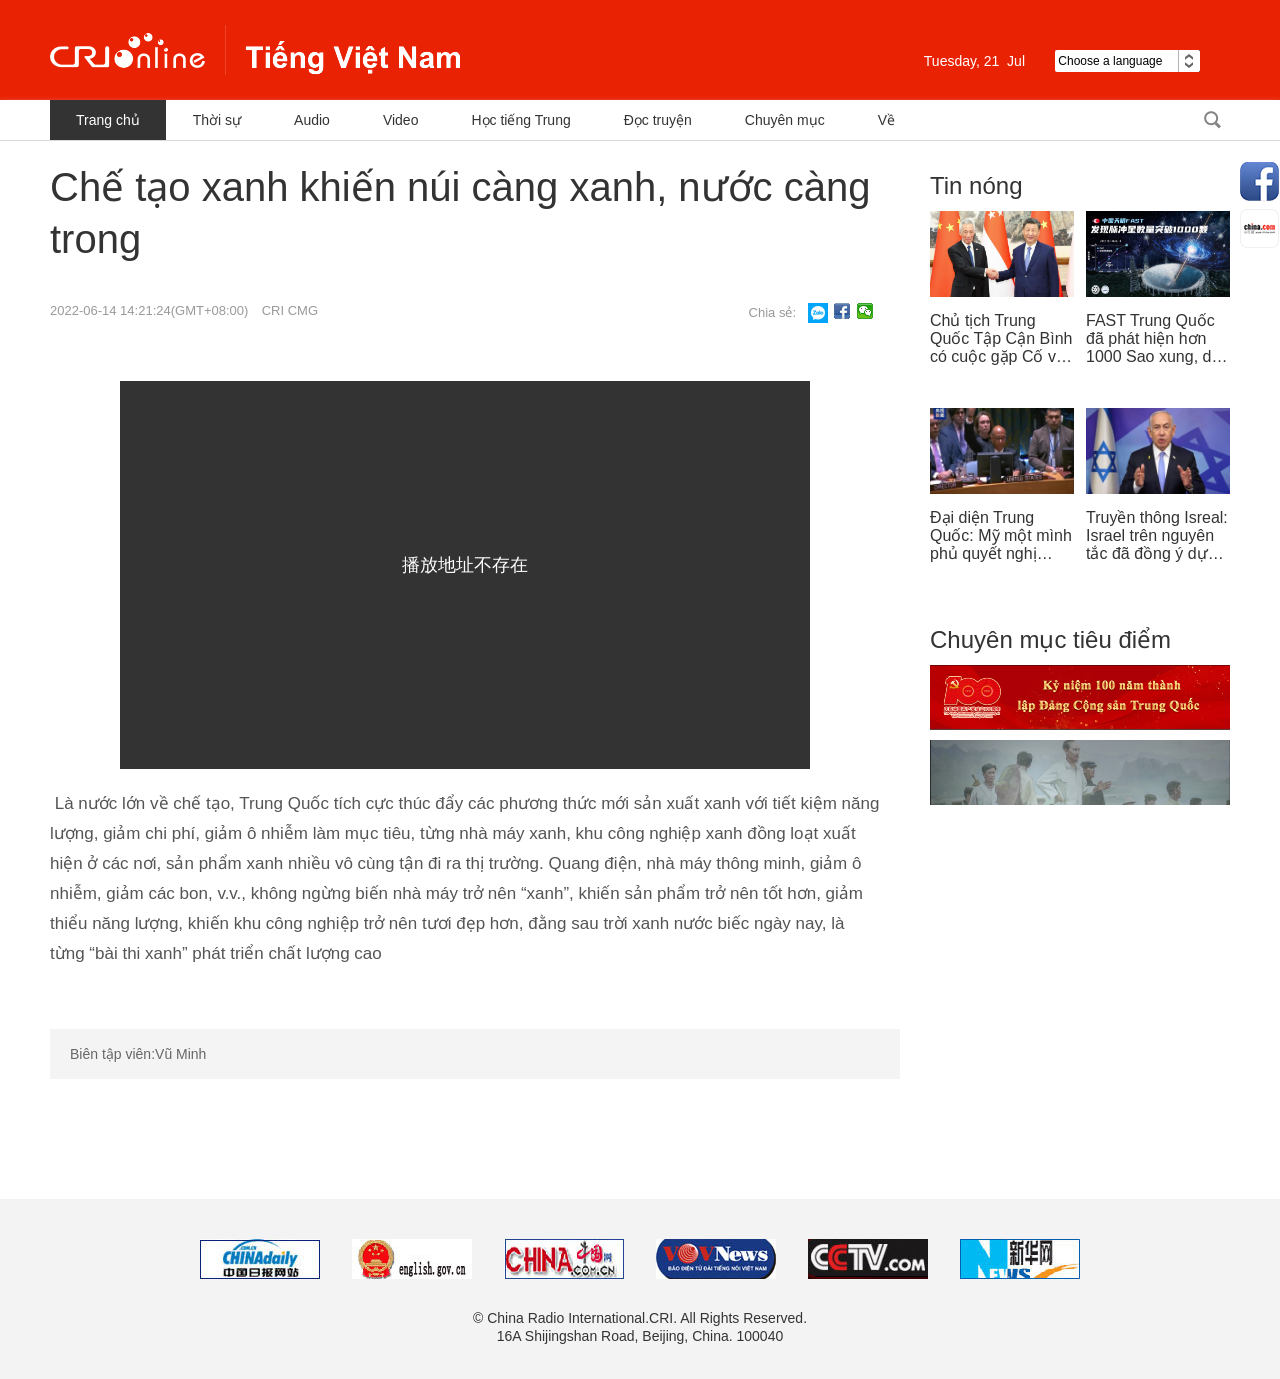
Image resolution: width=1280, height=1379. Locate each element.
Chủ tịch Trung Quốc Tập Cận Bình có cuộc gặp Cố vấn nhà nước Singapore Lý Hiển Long (1002, 339)
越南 (255, 50)
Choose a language (1127, 61)
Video (401, 120)
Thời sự (217, 120)
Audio (312, 120)
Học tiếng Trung (520, 120)
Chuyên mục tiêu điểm (1050, 639)
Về (886, 120)
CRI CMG (290, 310)
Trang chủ (108, 120)
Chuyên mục (785, 120)
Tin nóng (976, 185)
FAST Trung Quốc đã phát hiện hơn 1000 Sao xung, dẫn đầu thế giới (1157, 339)
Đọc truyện (658, 120)
